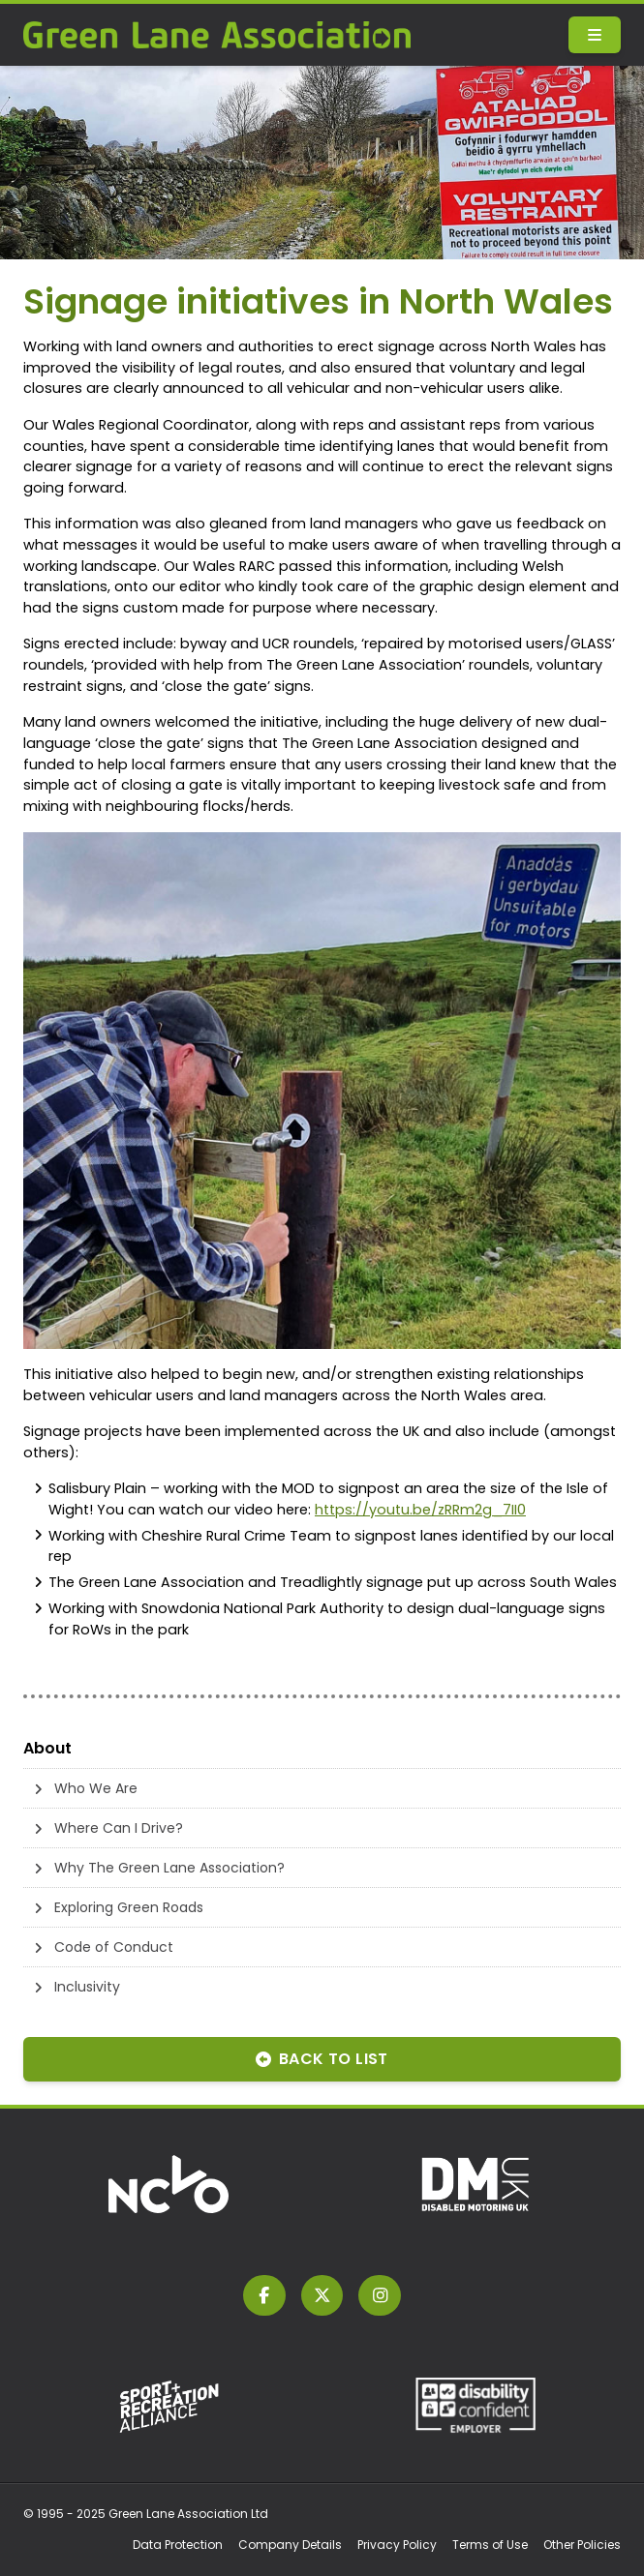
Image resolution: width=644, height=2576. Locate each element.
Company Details (290, 2544)
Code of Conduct (113, 1947)
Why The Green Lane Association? (169, 1867)
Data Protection (178, 2544)
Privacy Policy (397, 2544)
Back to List (322, 2059)
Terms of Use (490, 2544)
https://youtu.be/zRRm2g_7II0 (420, 1509)
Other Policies (582, 2544)
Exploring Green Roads (128, 1907)
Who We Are (96, 1788)
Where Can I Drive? (118, 1828)
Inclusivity (87, 1986)
